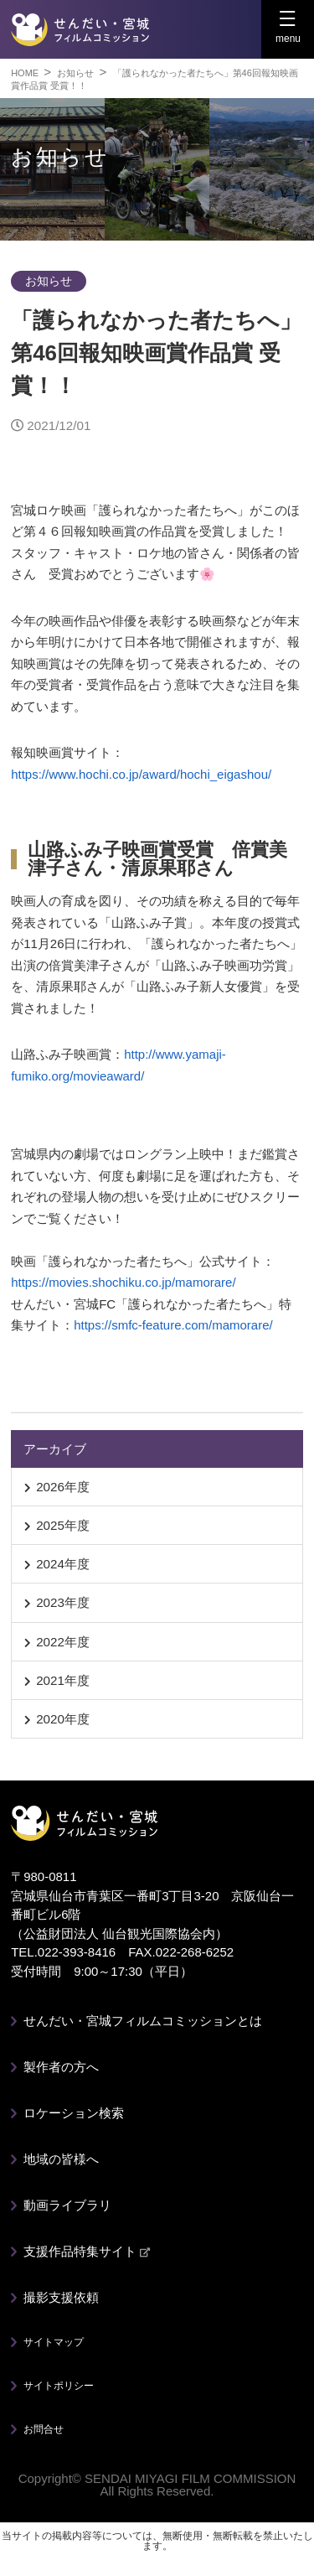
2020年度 (63, 1719)
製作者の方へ (61, 2067)
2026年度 (63, 1487)
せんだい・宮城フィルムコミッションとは (142, 2021)
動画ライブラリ (67, 2205)
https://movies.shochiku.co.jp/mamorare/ (123, 1282)
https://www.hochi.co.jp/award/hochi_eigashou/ (141, 774)
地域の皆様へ (61, 2159)
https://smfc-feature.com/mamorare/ (173, 1325)
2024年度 (63, 1564)
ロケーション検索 (73, 2113)
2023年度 (63, 1602)
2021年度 (63, 1680)
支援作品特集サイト (86, 2251)
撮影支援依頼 (61, 2297)
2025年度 (63, 1525)
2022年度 (63, 1642)
